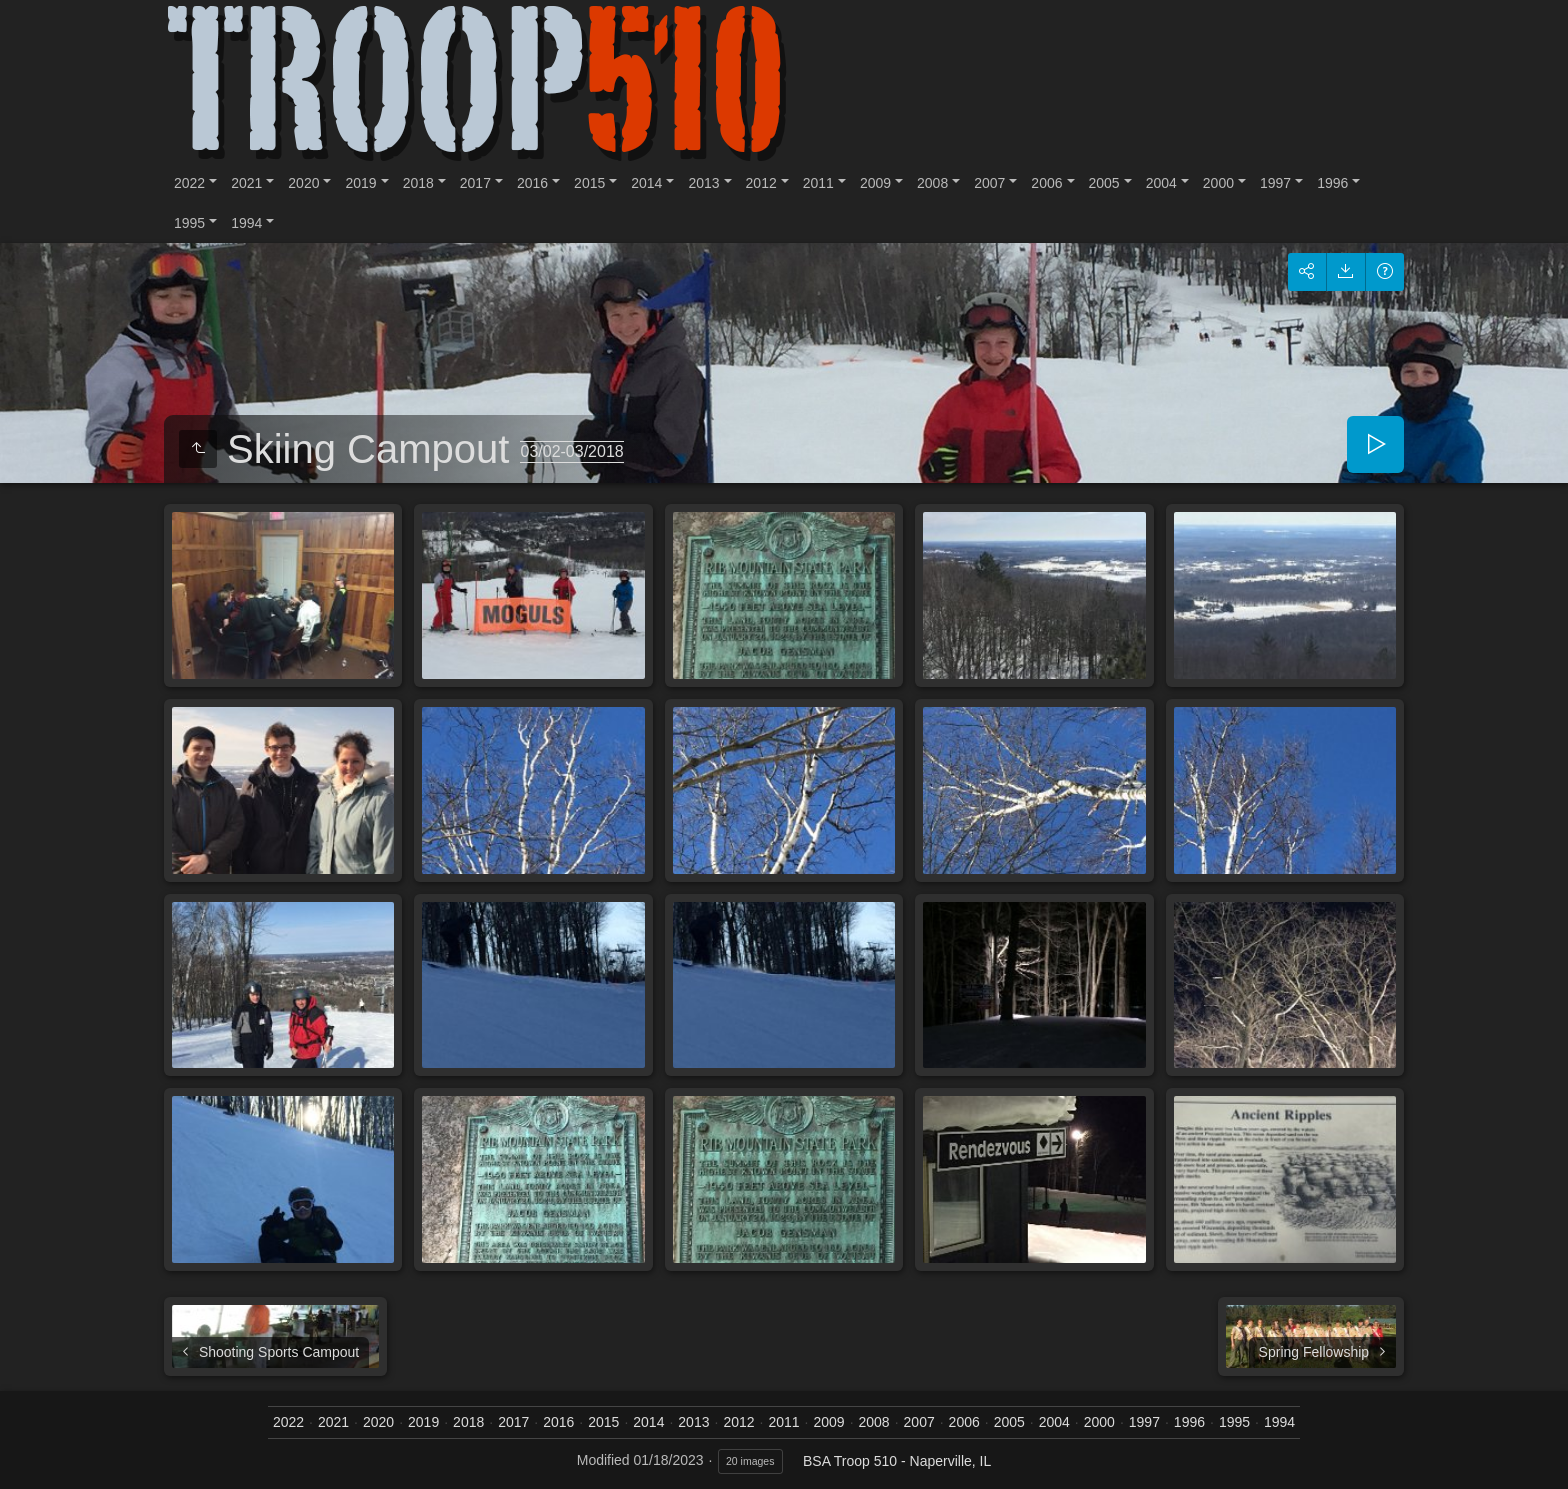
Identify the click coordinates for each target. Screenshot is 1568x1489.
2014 (646, 183)
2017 (475, 183)
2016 (532, 183)
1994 (246, 223)
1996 (1332, 183)
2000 (1218, 183)
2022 (189, 183)
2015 (589, 183)
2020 (303, 183)
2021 (246, 183)
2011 (818, 183)
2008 (932, 183)
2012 (761, 183)
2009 (875, 183)
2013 (703, 183)
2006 (1046, 183)
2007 (989, 183)
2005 (1104, 183)
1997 (1275, 183)
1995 (189, 223)
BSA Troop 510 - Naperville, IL (897, 1461)
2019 (360, 183)
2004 (1161, 183)
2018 (418, 183)
